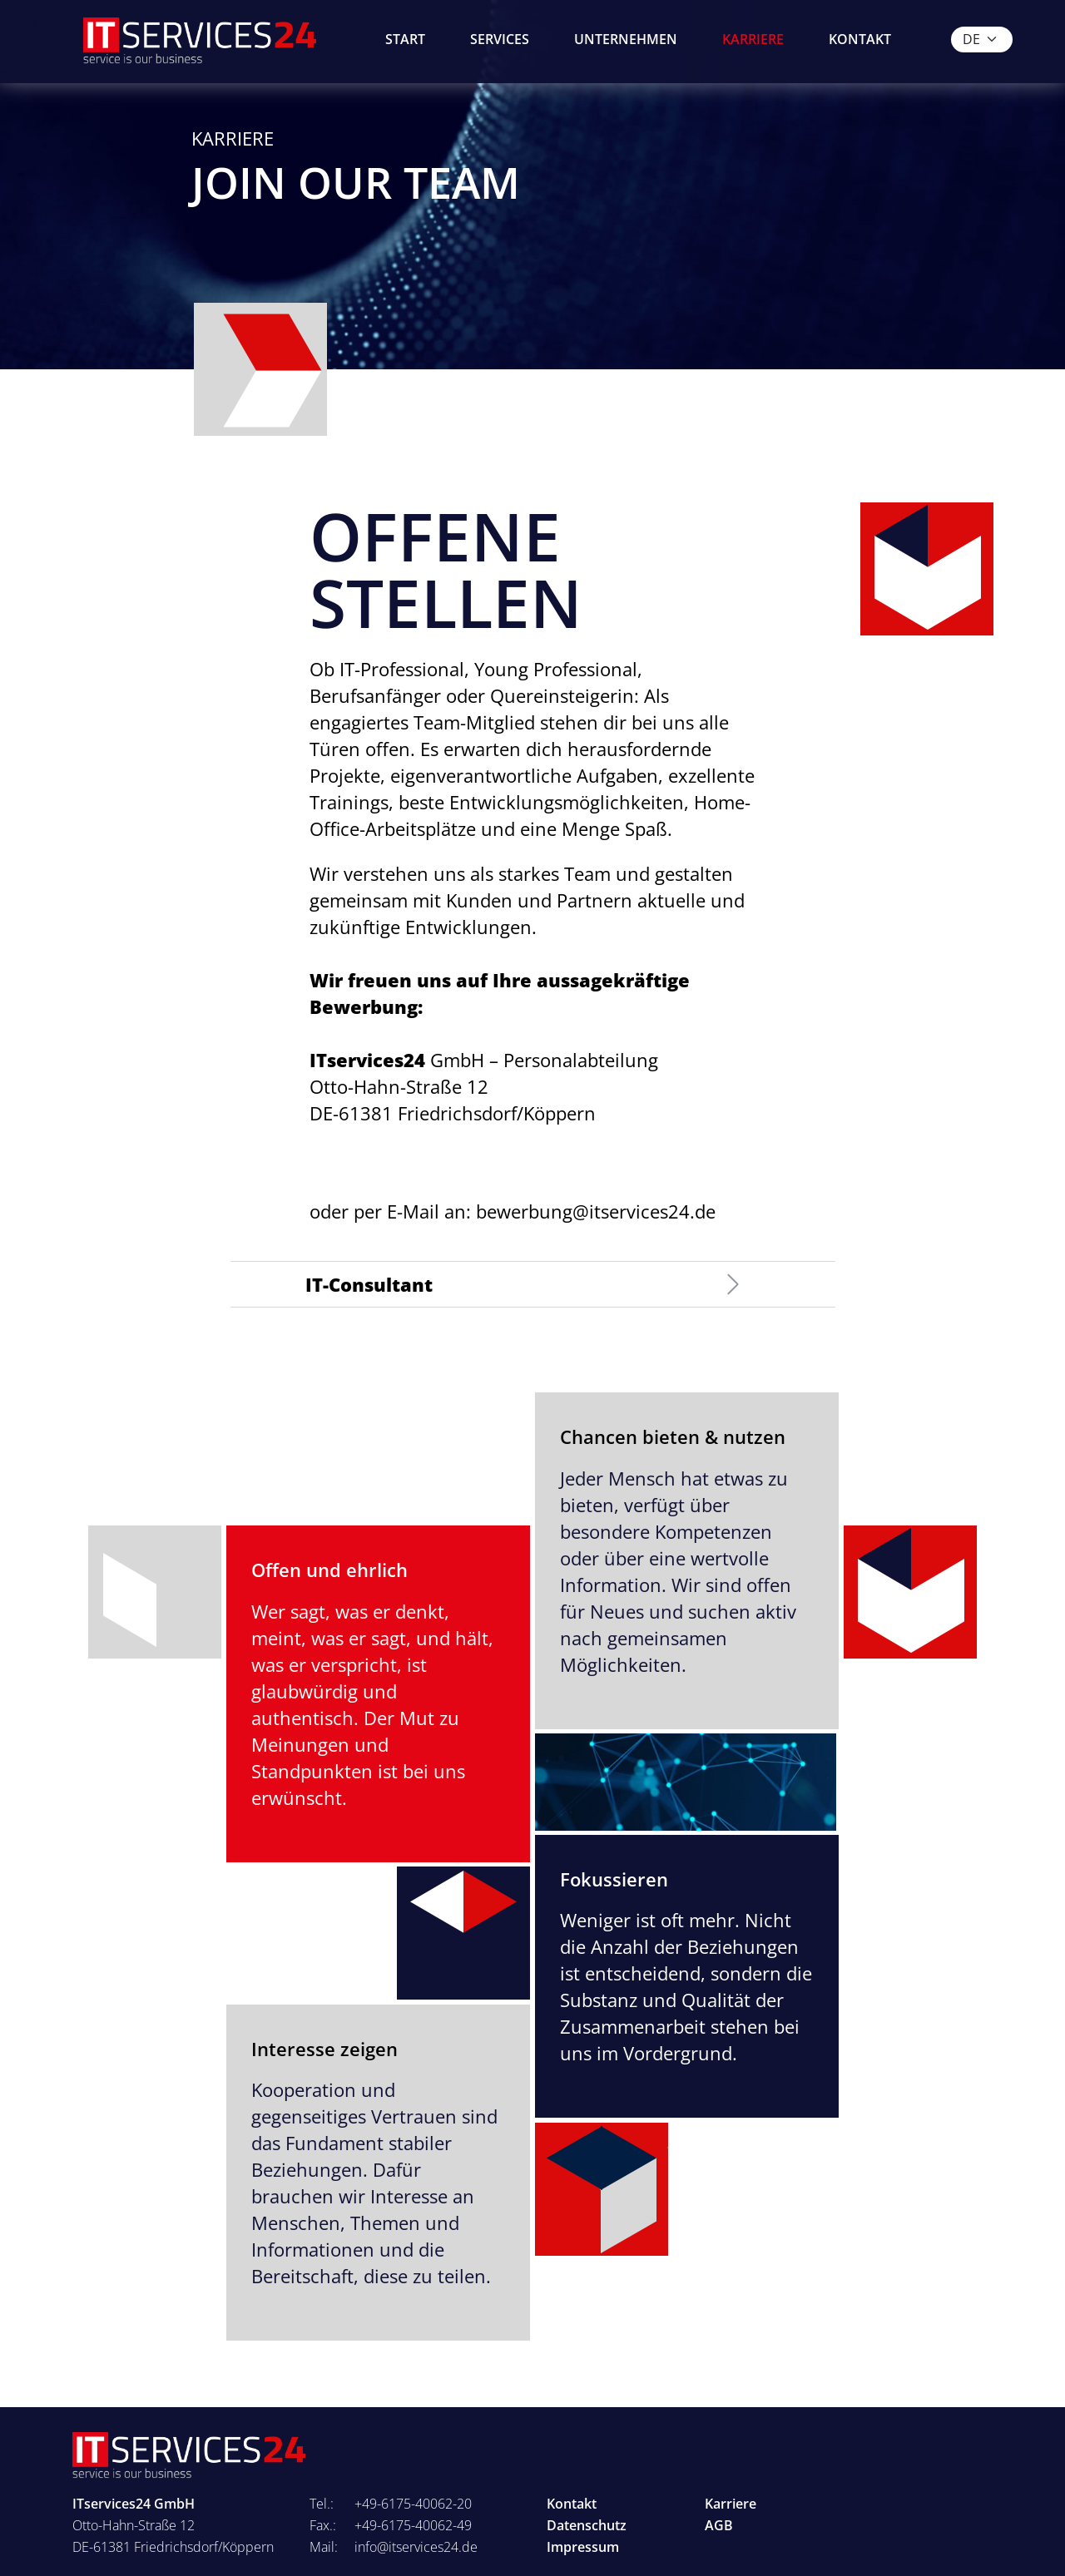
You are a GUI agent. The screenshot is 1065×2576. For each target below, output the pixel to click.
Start (405, 39)
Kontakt (860, 39)
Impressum (583, 2547)
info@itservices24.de (416, 2547)
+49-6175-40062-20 (413, 2503)
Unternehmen (625, 39)
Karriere (753, 39)
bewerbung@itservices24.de (596, 1211)
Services (499, 39)
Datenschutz (587, 2525)
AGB (719, 2525)
